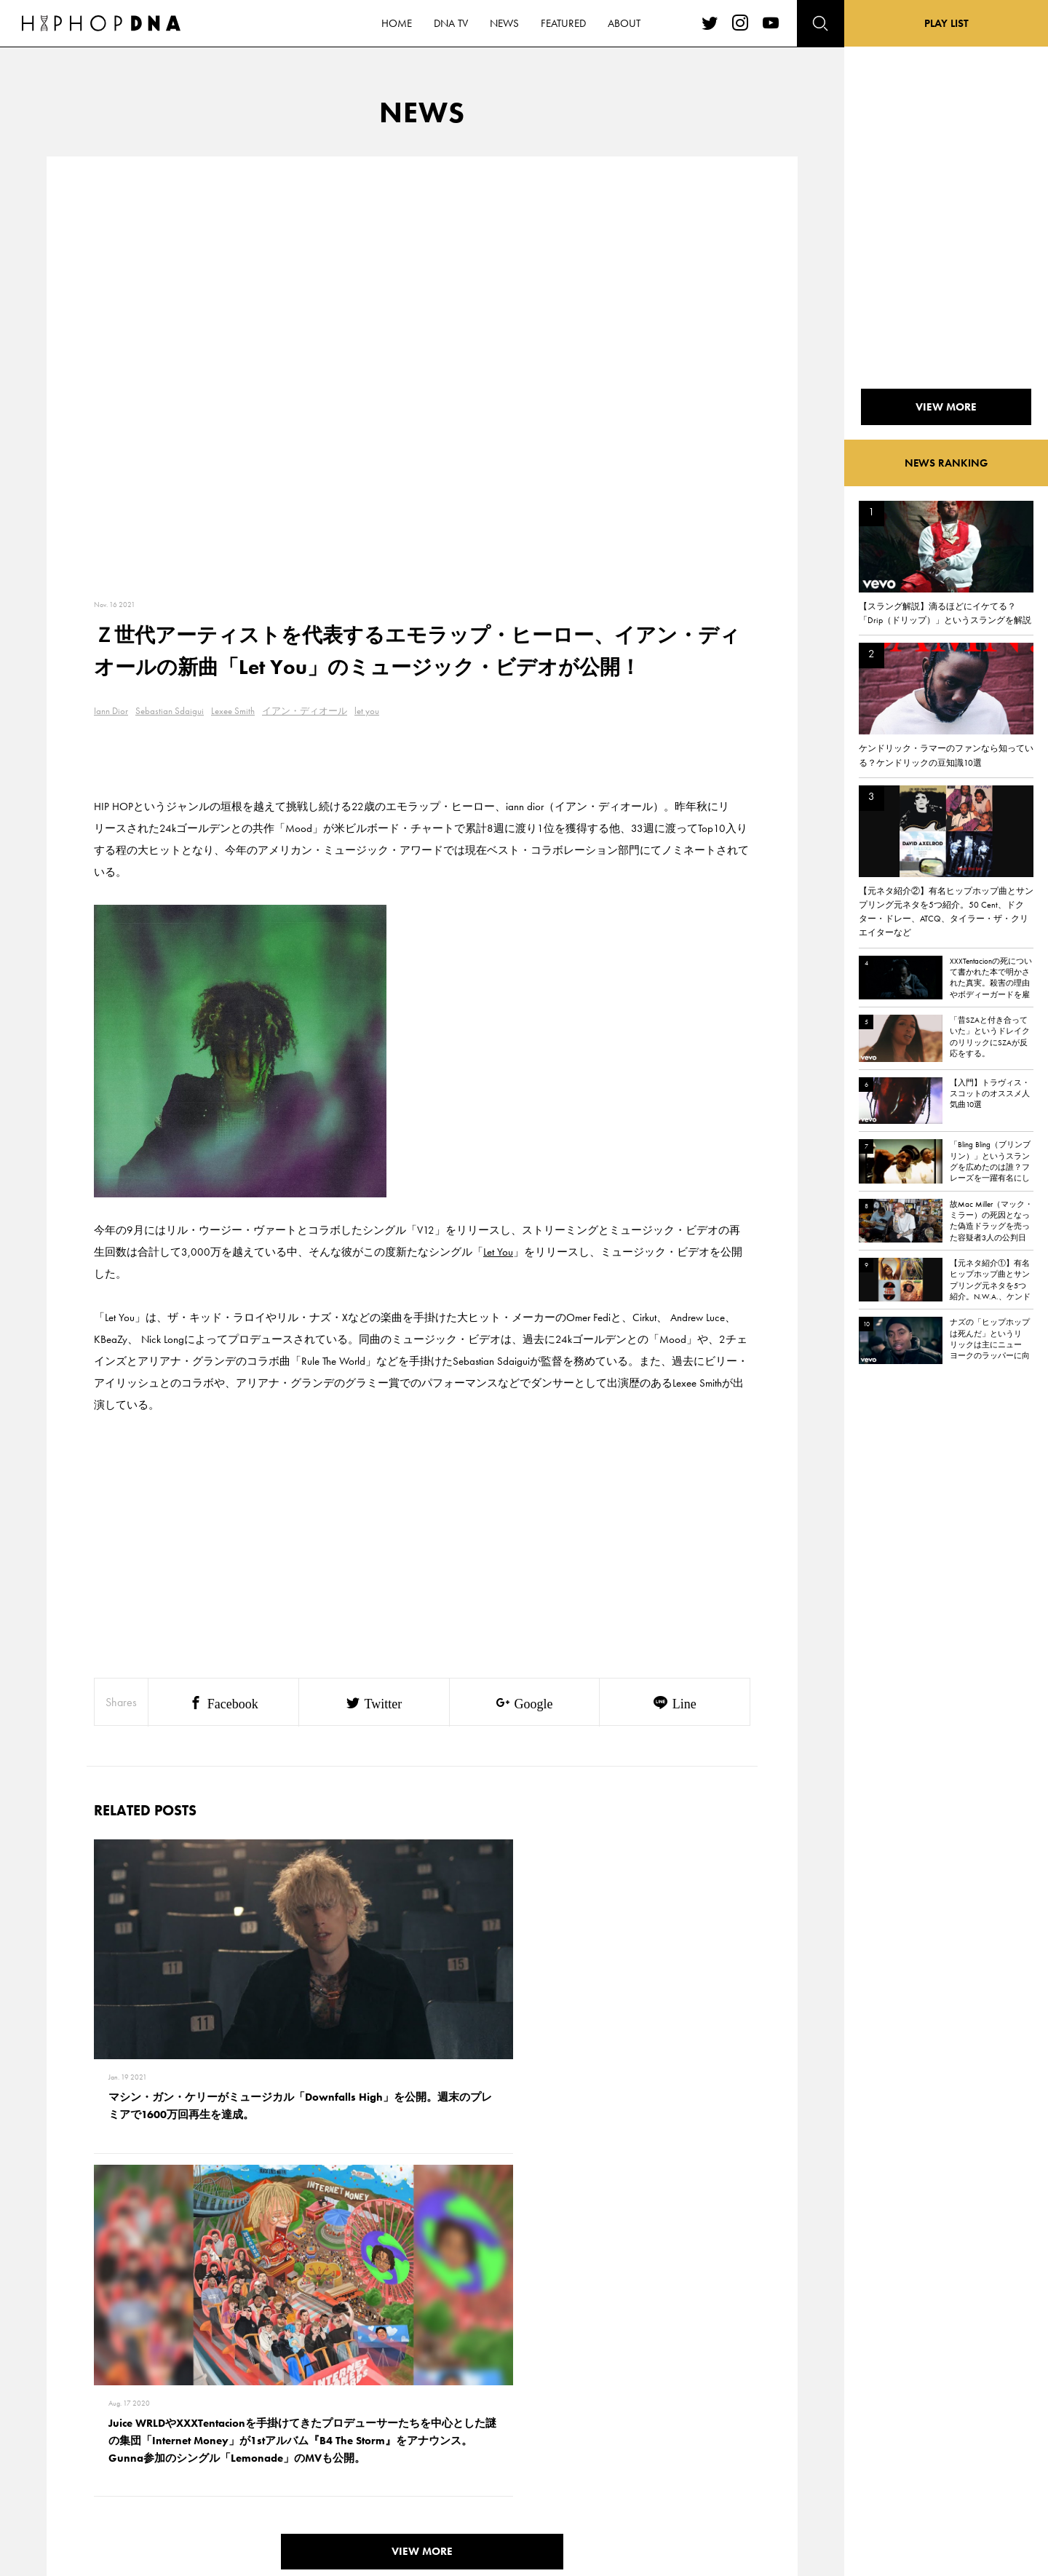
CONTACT (193, 2385)
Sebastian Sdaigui (169, 711)
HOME (121, 2385)
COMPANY (195, 2436)
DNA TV (123, 2410)
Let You (498, 1252)
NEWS (120, 2436)
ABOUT (122, 2487)
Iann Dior (111, 711)
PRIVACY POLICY (207, 2410)
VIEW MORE (422, 2183)
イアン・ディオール (304, 711)
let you (366, 711)
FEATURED (128, 2461)
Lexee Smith (233, 711)
